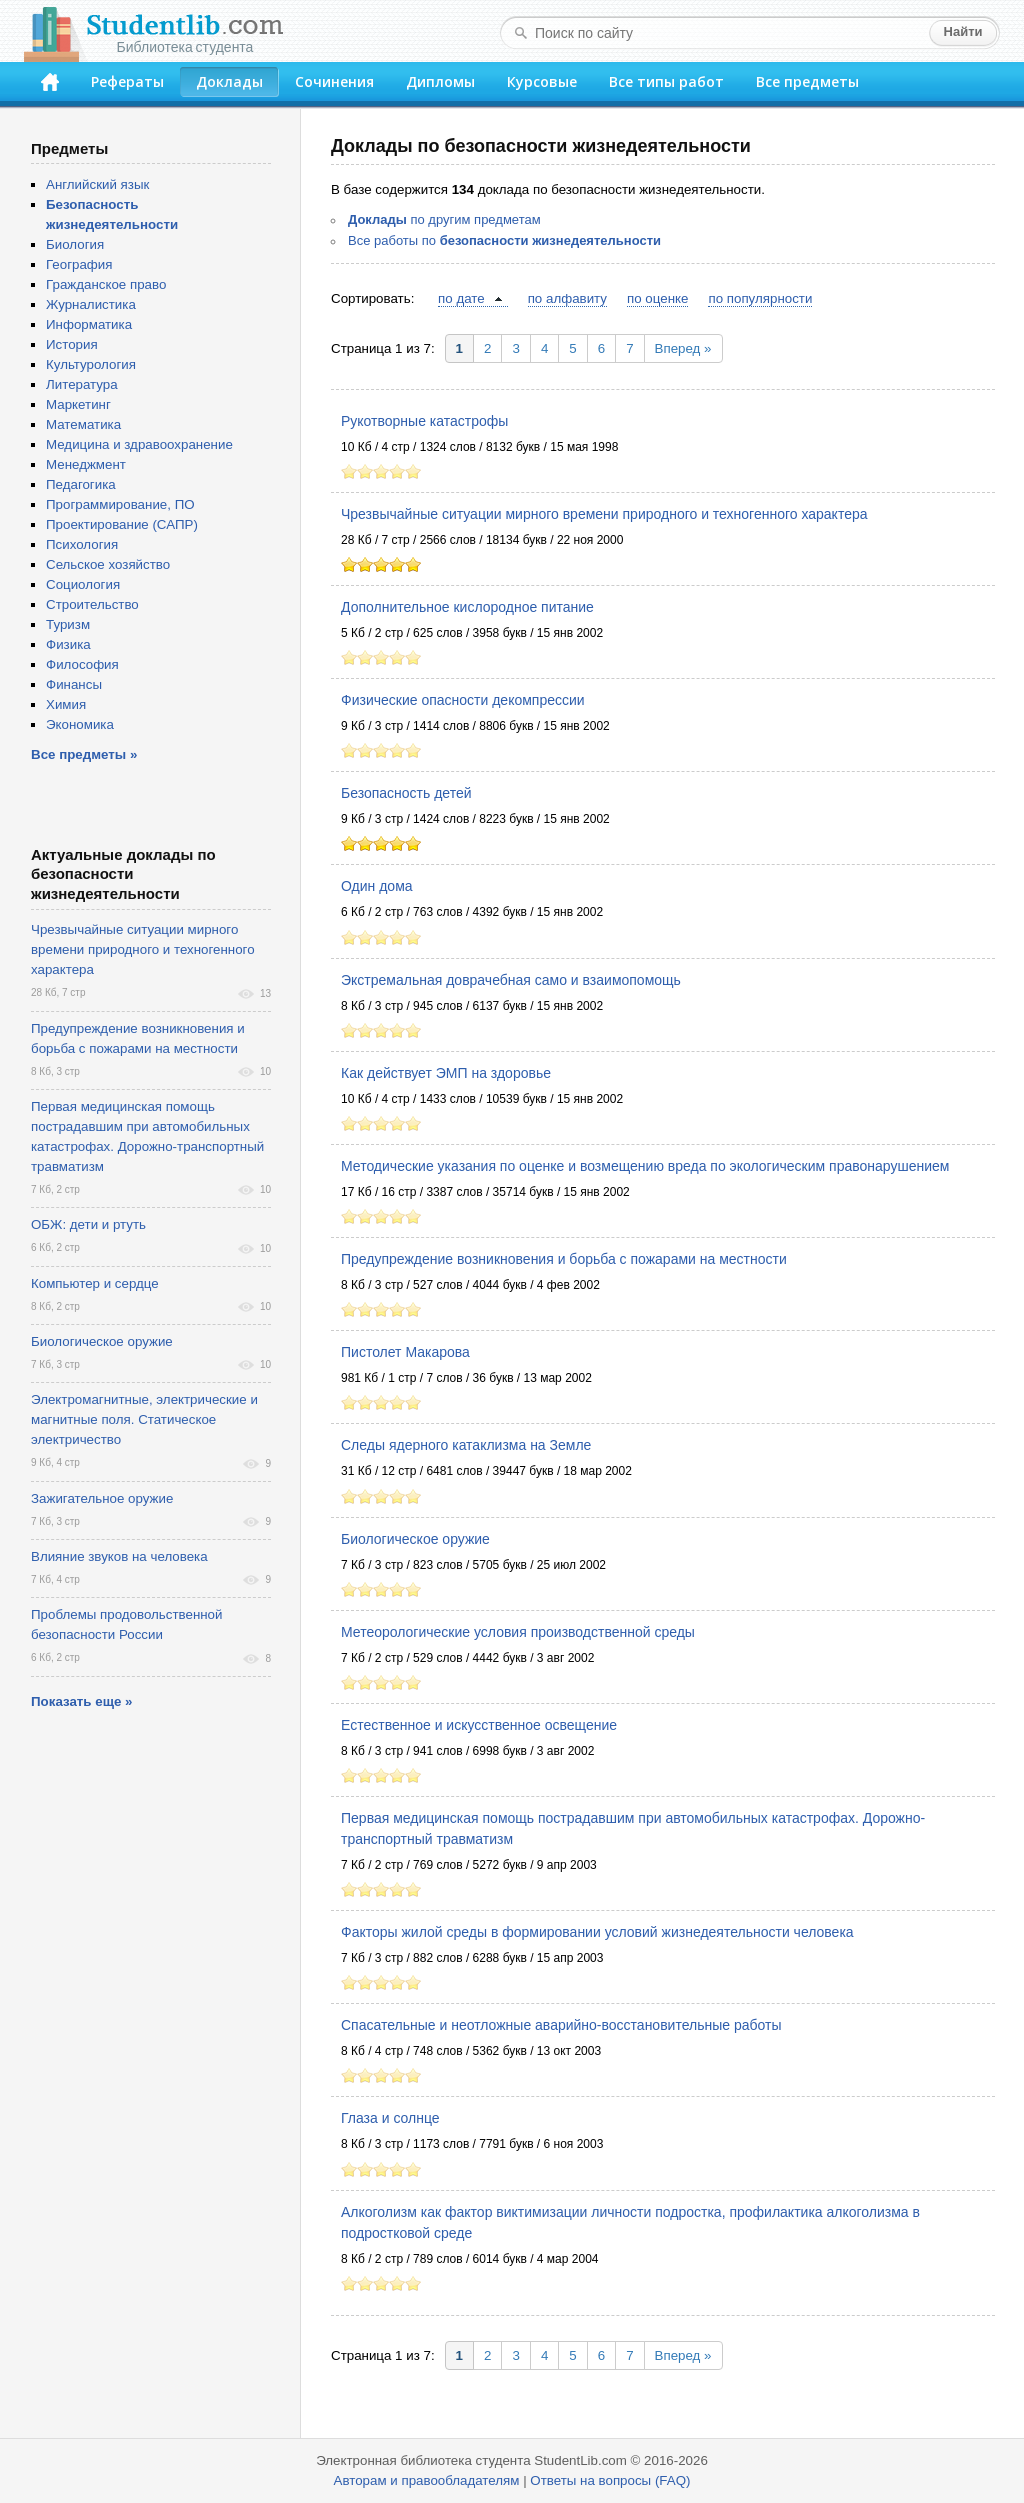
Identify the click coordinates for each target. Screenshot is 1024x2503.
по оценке (657, 298)
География (79, 264)
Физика (68, 644)
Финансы (74, 684)
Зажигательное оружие (102, 1498)
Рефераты (127, 81)
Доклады (229, 81)
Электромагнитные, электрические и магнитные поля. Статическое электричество (144, 1419)
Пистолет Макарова (405, 1352)
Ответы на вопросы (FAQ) (610, 2480)
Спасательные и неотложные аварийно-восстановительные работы (561, 2025)
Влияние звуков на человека (119, 1556)
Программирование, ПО (120, 504)
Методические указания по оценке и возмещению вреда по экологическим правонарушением (645, 1166)
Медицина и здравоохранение (139, 444)
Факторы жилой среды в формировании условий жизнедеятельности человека (597, 1932)
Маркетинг (78, 404)
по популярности (760, 298)
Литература (82, 384)
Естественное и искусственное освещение (479, 1725)
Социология (83, 584)
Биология (75, 244)
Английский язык (97, 184)
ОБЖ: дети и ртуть (88, 1224)
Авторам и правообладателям (427, 2480)
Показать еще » (81, 1701)
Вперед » (683, 348)
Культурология (91, 364)
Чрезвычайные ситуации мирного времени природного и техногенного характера (604, 514)
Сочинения (334, 81)
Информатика (89, 324)
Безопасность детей (406, 793)
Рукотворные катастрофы (424, 421)
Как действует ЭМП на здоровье (446, 1073)
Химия (66, 704)
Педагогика (81, 484)
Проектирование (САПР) (122, 524)
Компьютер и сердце (95, 1283)
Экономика (80, 724)
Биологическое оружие (415, 1539)
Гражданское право (106, 284)
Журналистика (91, 304)
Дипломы (440, 81)
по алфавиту (567, 298)
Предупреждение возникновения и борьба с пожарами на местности (564, 1259)
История (72, 344)
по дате (461, 298)
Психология (82, 544)
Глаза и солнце (390, 2118)
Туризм (68, 624)
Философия (82, 664)
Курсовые (542, 81)
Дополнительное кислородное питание (467, 607)
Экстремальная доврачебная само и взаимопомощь (511, 980)
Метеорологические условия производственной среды (518, 1632)
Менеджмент (86, 464)
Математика (83, 424)
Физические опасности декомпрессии (463, 700)
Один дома (377, 886)
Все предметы (807, 81)
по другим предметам (444, 219)
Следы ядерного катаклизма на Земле (466, 1445)
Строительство (92, 604)
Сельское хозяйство (108, 564)
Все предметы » (84, 754)
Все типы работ (666, 81)
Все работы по (504, 240)
